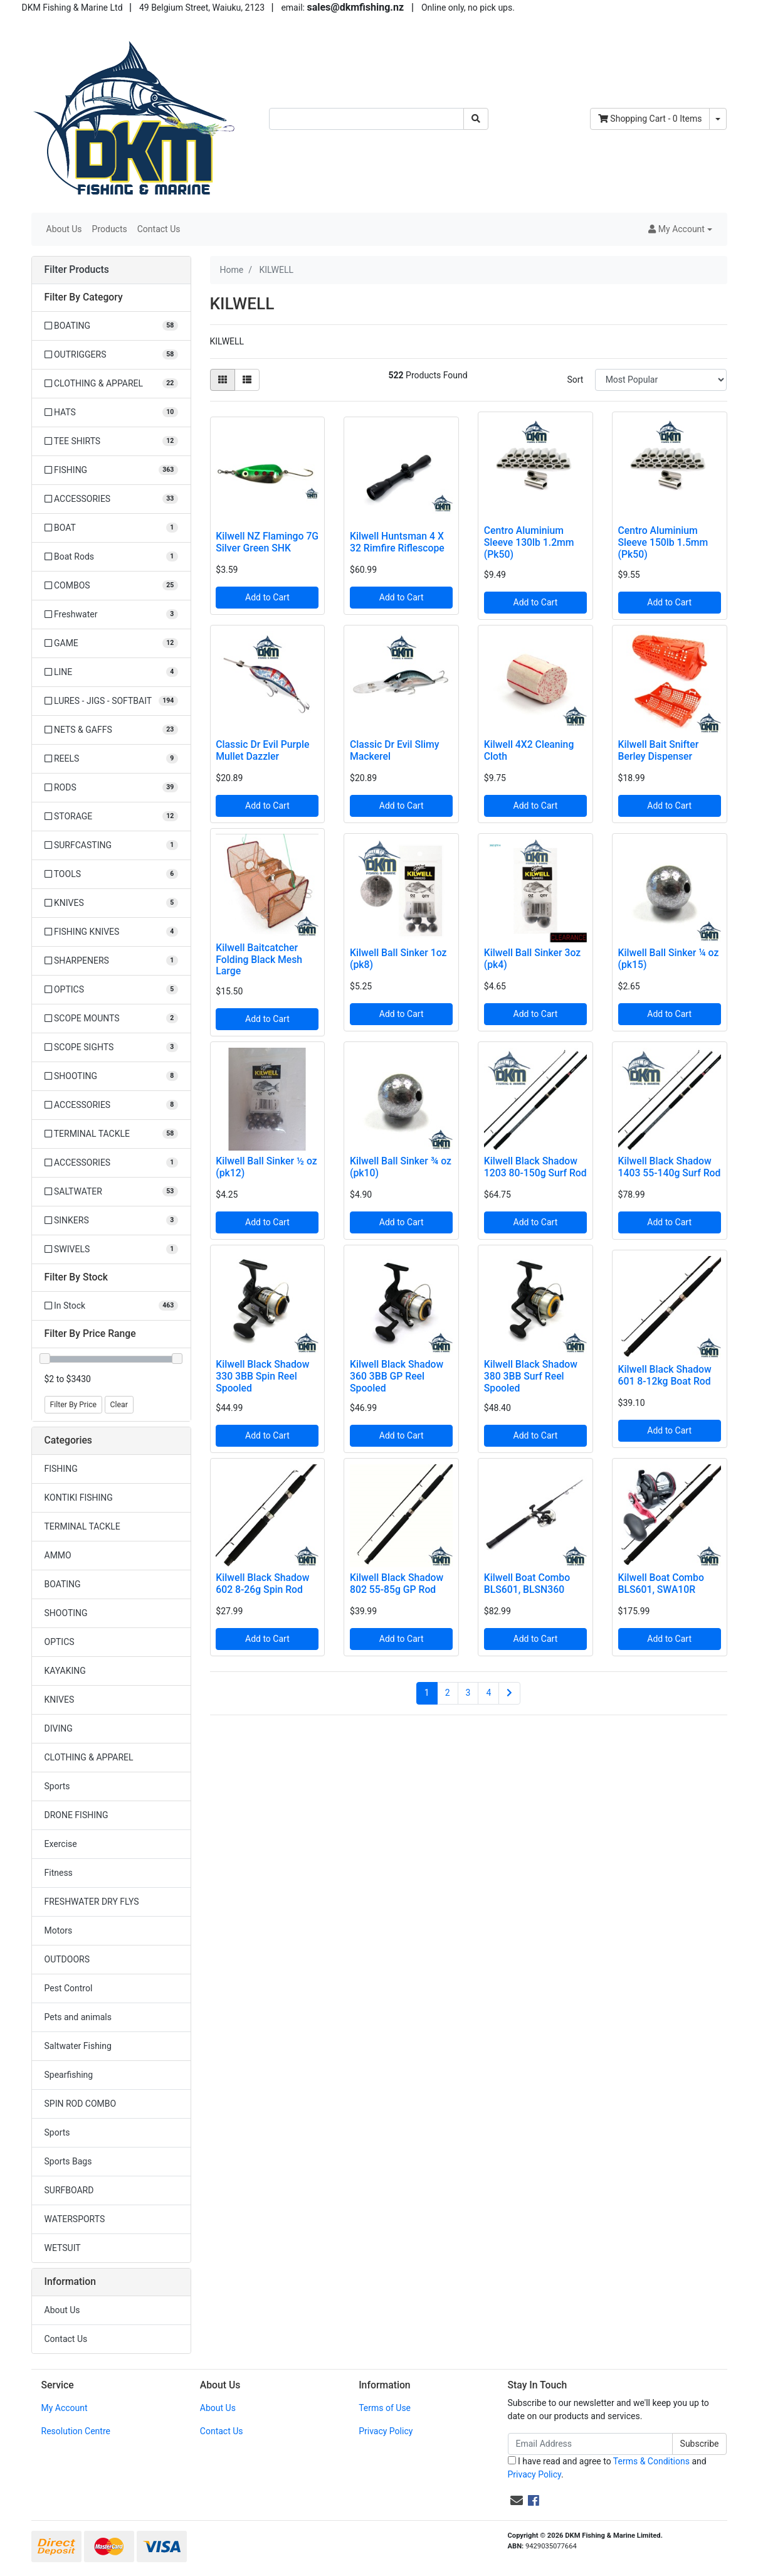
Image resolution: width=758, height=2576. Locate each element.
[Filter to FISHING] (111, 470)
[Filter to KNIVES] (111, 903)
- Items (650, 119)
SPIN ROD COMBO (81, 2104)
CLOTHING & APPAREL (89, 1757)
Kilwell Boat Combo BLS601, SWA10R (661, 1583)
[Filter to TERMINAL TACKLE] (111, 1134)
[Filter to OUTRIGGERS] (111, 355)
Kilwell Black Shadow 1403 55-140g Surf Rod (669, 1167)
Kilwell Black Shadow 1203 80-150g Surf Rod (535, 1167)
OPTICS (60, 1642)
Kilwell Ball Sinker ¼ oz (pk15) (668, 959)
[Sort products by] (661, 380)
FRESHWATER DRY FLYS (92, 1902)
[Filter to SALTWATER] (111, 1191)
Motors (59, 1930)
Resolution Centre (75, 2431)
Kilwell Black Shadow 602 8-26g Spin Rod (262, 1583)
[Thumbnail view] (222, 380)
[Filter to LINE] (111, 672)
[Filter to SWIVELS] (111, 1249)
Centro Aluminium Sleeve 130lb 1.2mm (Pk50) (529, 542)
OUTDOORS (67, 1959)
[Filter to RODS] (111, 787)
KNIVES (60, 1700)
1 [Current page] (426, 1693)
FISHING (61, 1469)
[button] (680, 229)
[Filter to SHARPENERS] (111, 961)
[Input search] (366, 119)
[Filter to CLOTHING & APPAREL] (111, 383)
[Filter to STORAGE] (111, 816)
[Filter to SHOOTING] (111, 1076)
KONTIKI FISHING (79, 1498)
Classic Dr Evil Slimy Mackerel (394, 750)
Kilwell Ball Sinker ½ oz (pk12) (266, 1167)
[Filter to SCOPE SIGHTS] (111, 1047)
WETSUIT (63, 2248)
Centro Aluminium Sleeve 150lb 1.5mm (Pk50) (663, 542)
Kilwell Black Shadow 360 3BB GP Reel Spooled (396, 1376)
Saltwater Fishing (78, 2046)
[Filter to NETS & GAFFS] (111, 730)
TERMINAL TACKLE (82, 1526)
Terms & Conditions (651, 2461)
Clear (119, 1404)
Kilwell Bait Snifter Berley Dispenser (658, 750)
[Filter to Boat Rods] (111, 557)
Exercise (61, 1844)
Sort (575, 380)
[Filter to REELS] (111, 759)
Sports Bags (68, 2161)
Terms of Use (385, 2408)
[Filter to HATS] (111, 412)
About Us (64, 229)
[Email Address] (590, 2444)
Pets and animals (78, 2017)
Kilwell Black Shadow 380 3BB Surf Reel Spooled (530, 1376)
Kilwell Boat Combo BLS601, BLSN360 (527, 1583)
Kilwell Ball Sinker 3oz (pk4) (532, 959)
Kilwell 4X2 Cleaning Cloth (529, 750)
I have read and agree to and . (607, 2467)
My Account (64, 2408)
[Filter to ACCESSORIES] (111, 499)
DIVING (59, 1728)
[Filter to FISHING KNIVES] (111, 932)
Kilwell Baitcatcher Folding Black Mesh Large (259, 959)
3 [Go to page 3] (468, 1693)
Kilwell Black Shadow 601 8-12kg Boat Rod (665, 1375)
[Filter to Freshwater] (111, 614)
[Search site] (475, 119)
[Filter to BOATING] (111, 326)
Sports (57, 1786)
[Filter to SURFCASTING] (111, 845)
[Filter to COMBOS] (111, 585)
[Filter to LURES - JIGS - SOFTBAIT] (111, 701)
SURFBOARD (69, 2190)
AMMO (58, 1555)
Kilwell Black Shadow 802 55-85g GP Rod (396, 1583)
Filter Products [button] (77, 269)
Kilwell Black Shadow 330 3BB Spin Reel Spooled (262, 1376)
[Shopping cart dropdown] (718, 119)
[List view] (247, 380)
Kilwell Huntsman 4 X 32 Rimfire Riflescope (397, 542)
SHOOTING (66, 1613)
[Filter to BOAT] (111, 528)
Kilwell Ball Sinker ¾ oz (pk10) (400, 1167)
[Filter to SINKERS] (111, 1220)
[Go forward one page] (509, 1693)
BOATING (63, 1584)
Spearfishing (69, 2075)
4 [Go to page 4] (488, 1693)
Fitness (59, 1873)
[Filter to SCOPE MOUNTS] (111, 1018)
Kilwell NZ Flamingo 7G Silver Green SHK (267, 542)
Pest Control (69, 1988)
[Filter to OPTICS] (111, 989)
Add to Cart (267, 597)
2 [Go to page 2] (447, 1693)
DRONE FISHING (76, 1815)
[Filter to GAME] (111, 643)
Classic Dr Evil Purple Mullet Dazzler (262, 750)
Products (109, 229)
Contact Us (159, 229)
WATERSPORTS (75, 2219)
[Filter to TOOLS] (111, 874)
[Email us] (516, 2500)
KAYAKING (65, 1671)
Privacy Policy (386, 2431)
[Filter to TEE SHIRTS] (111, 441)
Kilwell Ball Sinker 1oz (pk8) (398, 959)
